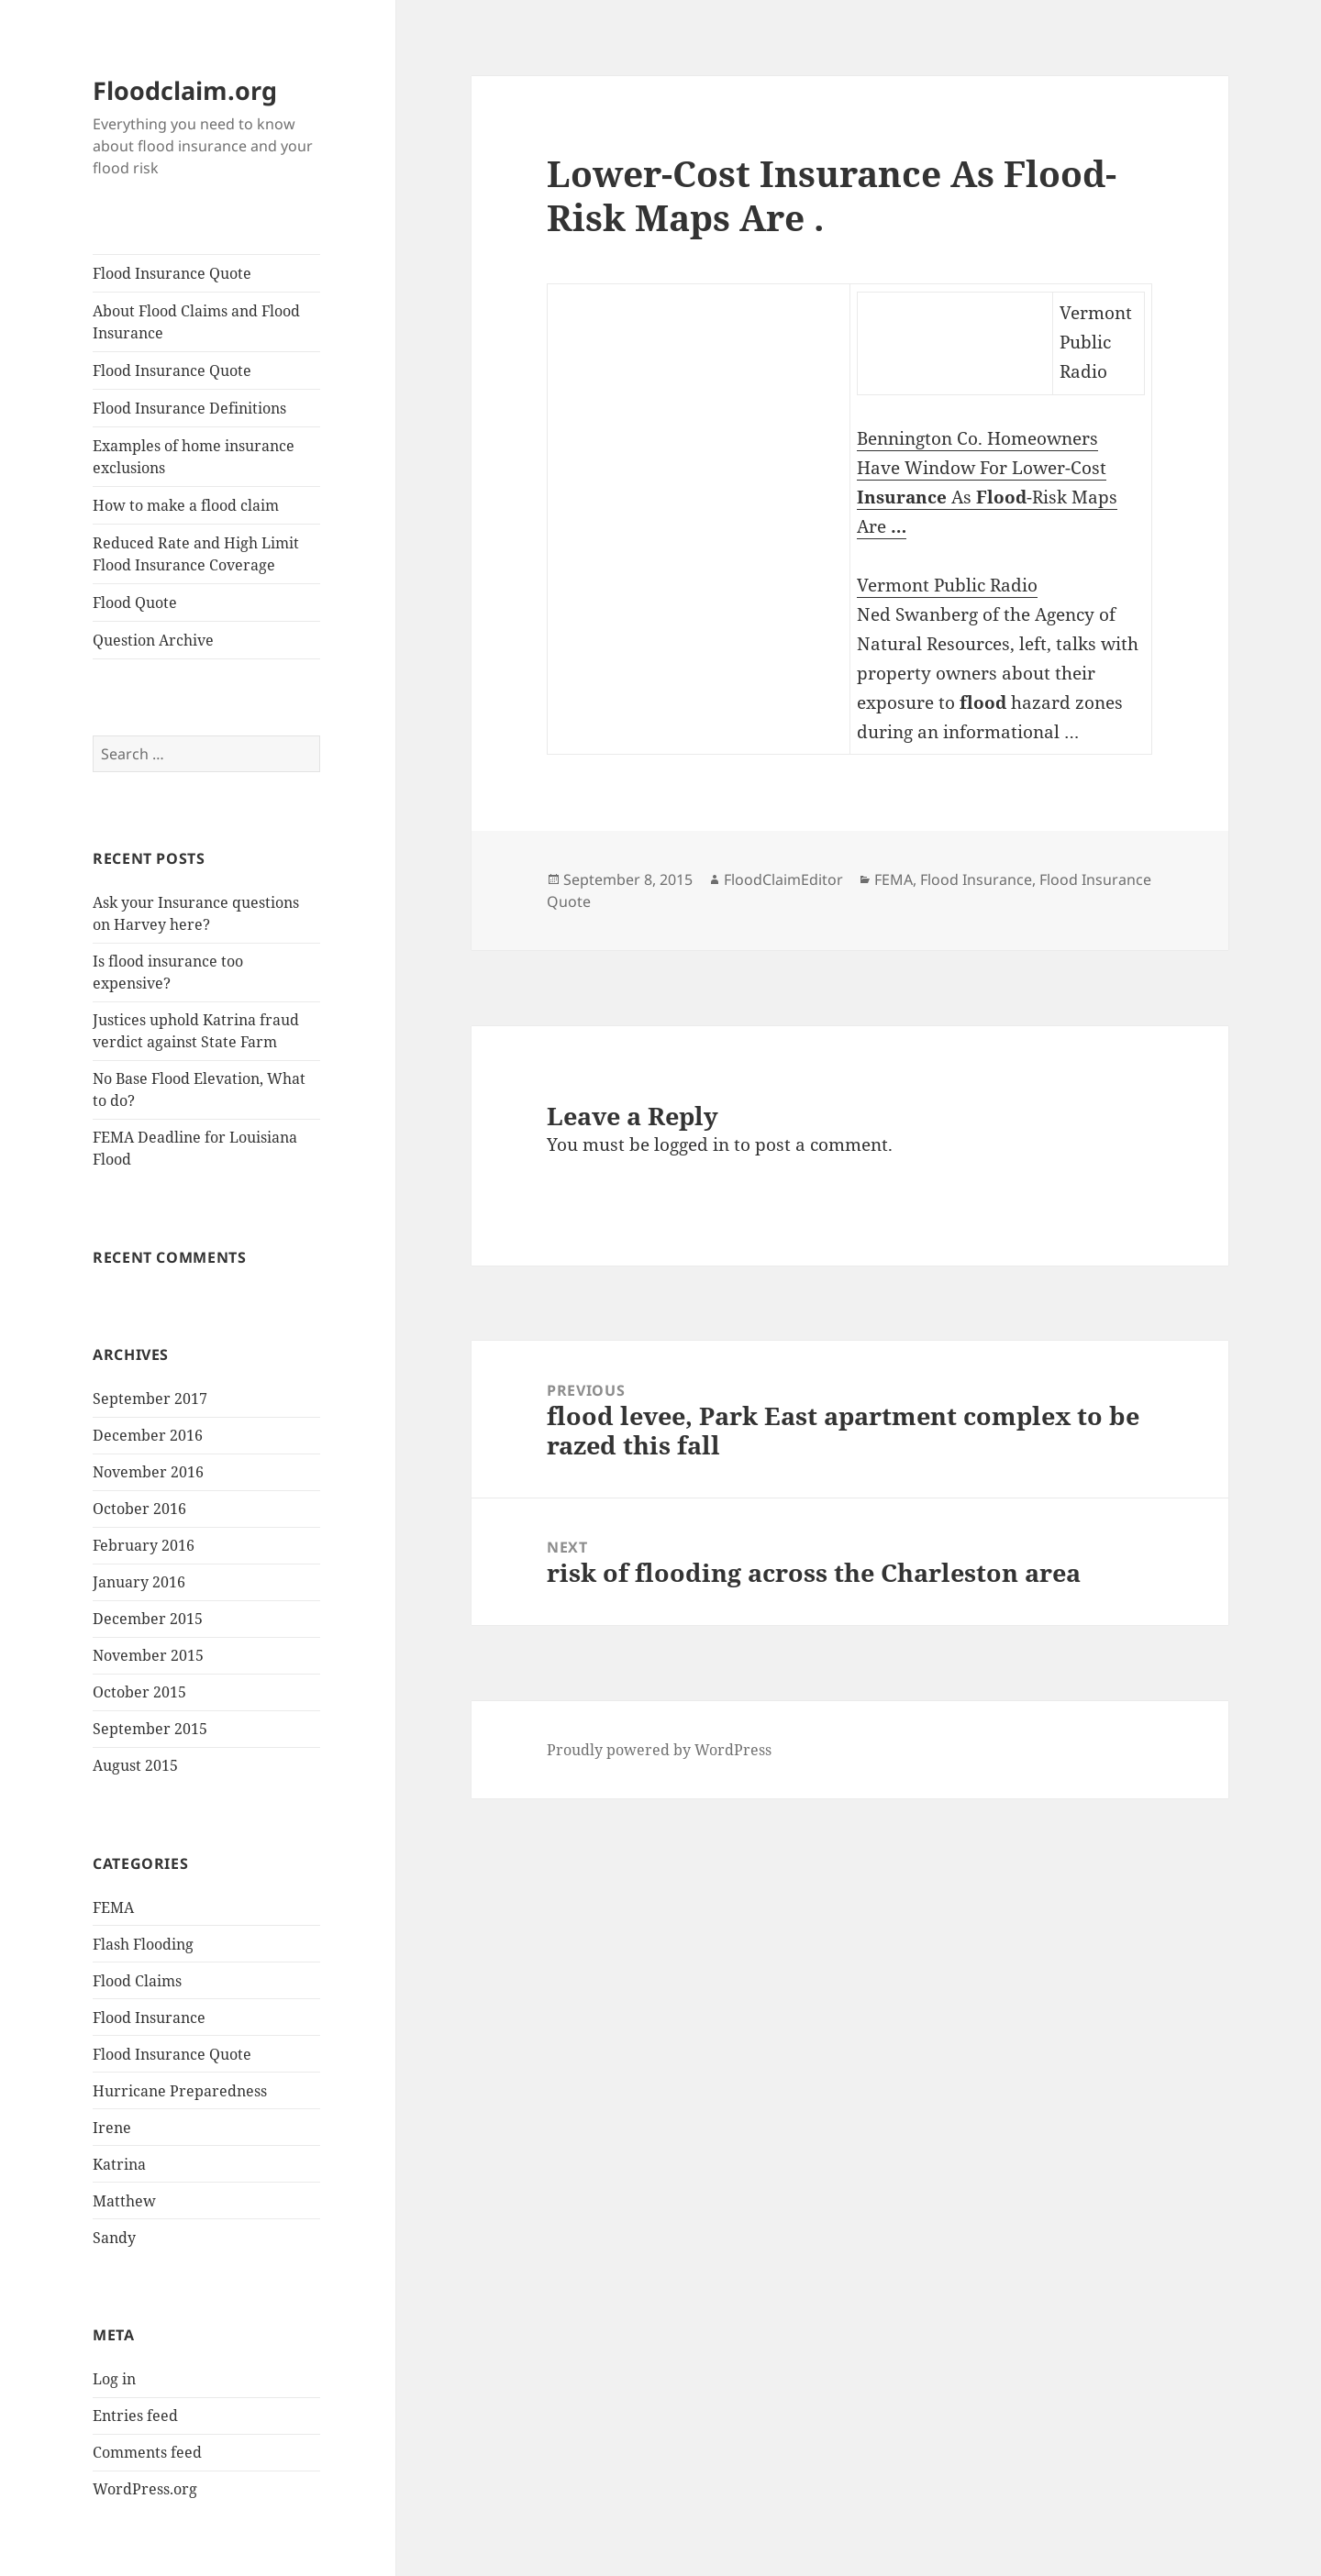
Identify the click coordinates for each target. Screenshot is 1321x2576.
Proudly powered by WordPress (659, 1750)
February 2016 (143, 1545)
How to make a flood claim (186, 505)
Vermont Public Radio (947, 585)
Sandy (114, 2238)
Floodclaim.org (185, 90)
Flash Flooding (143, 1944)
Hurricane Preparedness (180, 2091)
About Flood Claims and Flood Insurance (196, 322)
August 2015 (135, 1765)
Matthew (124, 2201)
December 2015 (148, 1619)
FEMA (113, 1907)
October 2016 (139, 1508)
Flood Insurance (149, 2017)
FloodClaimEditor (783, 879)
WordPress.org (145, 2489)
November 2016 (148, 1472)
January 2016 (139, 1582)
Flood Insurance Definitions (189, 408)
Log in (114, 2379)
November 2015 (148, 1655)
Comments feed (147, 2452)
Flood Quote (135, 602)
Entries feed (135, 2415)
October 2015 (139, 1692)
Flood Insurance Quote (172, 273)
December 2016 (148, 1435)
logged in (691, 1144)
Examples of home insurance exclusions (193, 457)
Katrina (119, 2164)
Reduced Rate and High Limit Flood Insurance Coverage (196, 554)
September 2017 (150, 1398)
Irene (112, 2127)
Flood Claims (137, 1981)
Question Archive (153, 640)
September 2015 (150, 1729)
